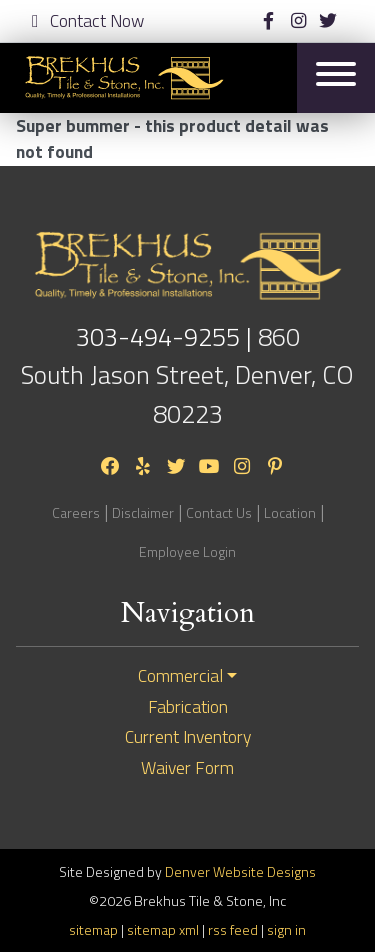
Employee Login (187, 551)
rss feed (233, 929)
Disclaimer (143, 512)
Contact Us (219, 512)
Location (290, 512)
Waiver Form (187, 768)
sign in (286, 929)
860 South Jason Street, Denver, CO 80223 (187, 375)
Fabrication (188, 707)
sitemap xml (163, 929)
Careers (76, 512)
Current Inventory (188, 737)
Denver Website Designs (240, 871)
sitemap (93, 929)
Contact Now (88, 21)
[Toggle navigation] (336, 77)
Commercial (180, 676)
